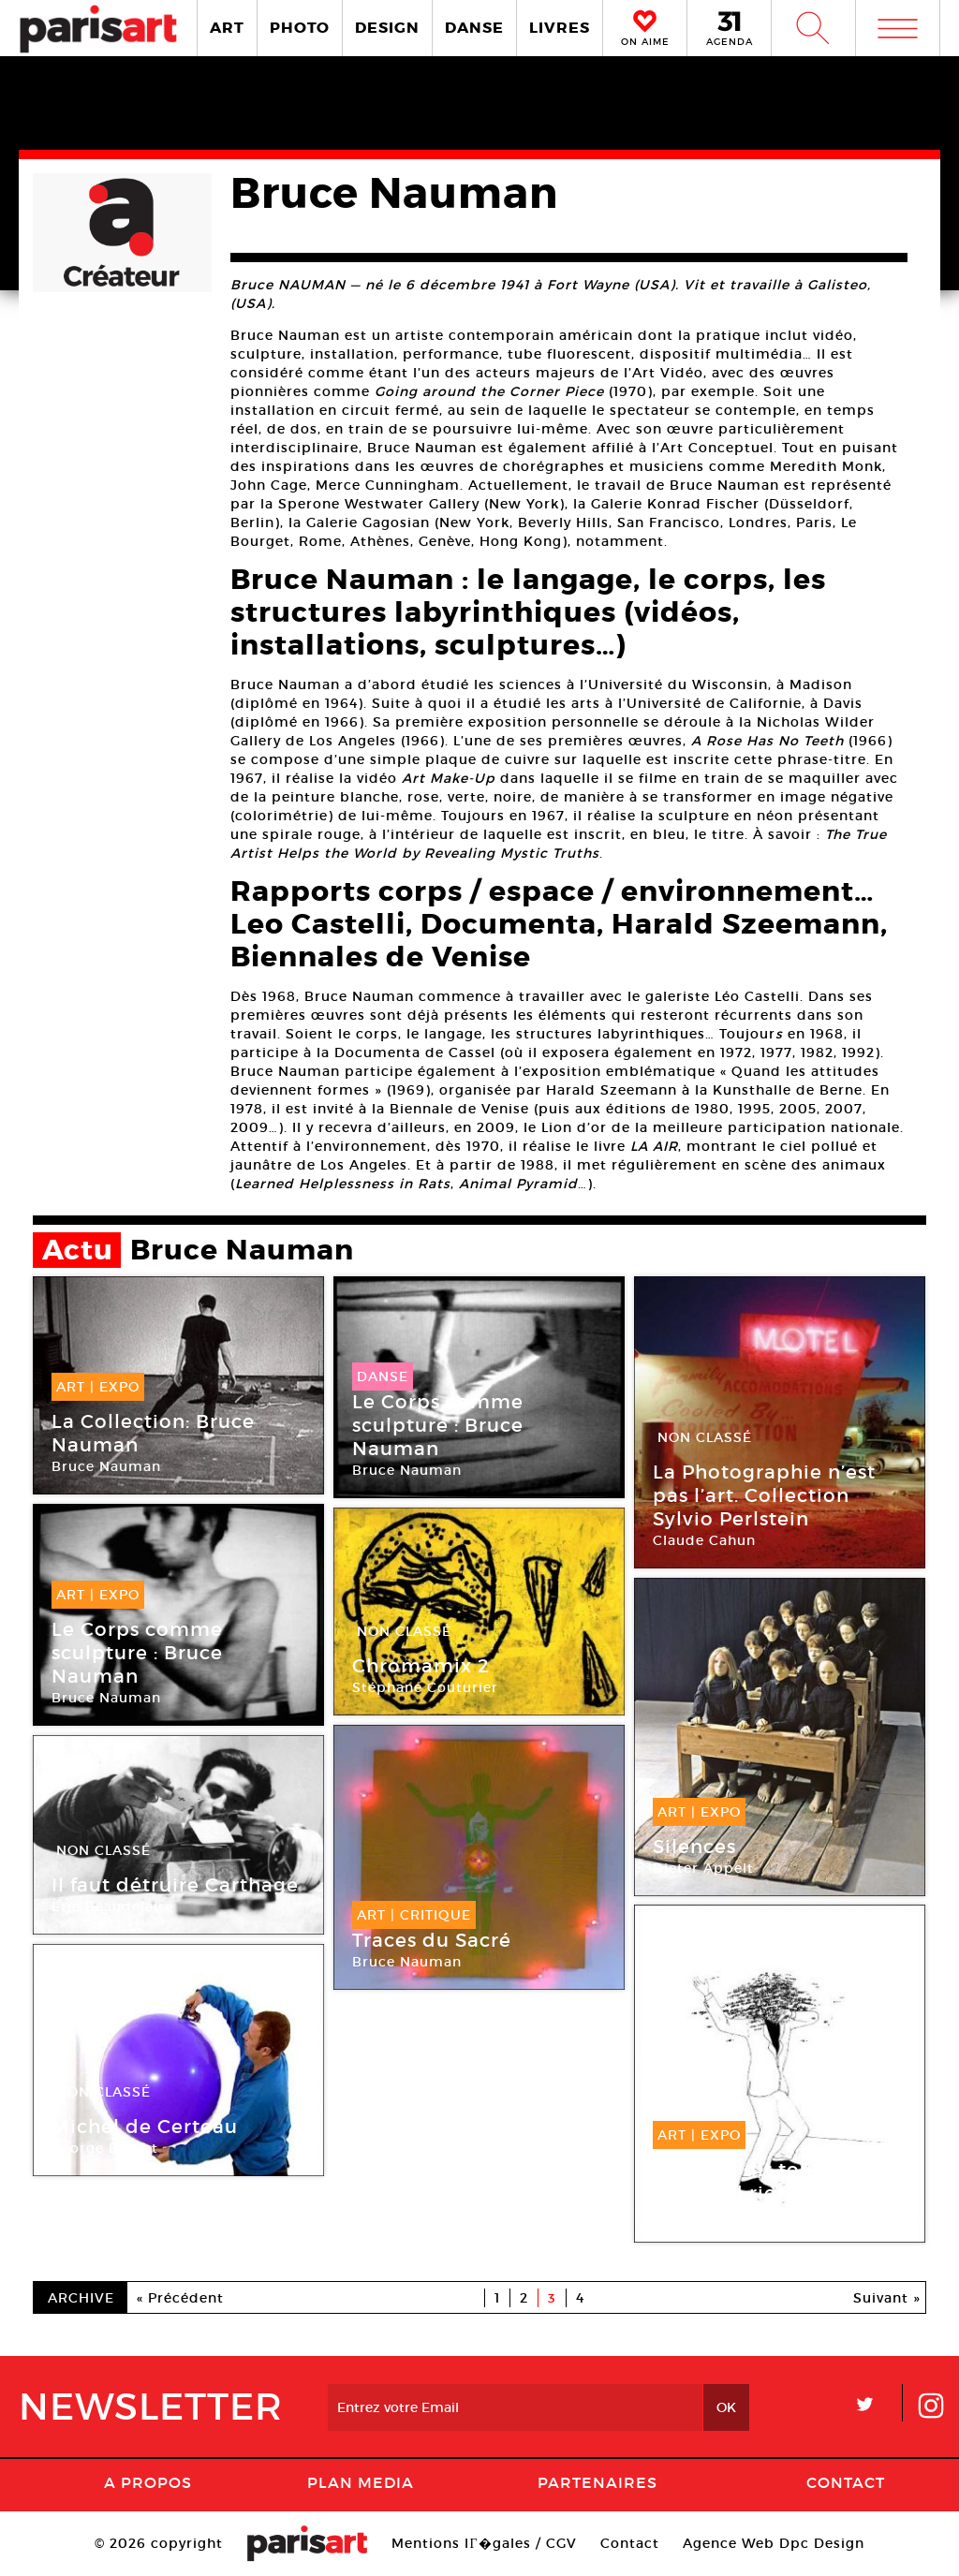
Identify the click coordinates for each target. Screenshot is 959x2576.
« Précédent (180, 2297)
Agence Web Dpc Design (773, 2543)
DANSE (474, 27)
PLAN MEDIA (360, 2482)
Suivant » (887, 2297)
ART (227, 27)
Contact (845, 2482)
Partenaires (597, 2482)
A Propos (148, 2482)
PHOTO (300, 27)
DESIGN (387, 27)
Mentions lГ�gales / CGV (483, 2543)
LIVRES (559, 27)
